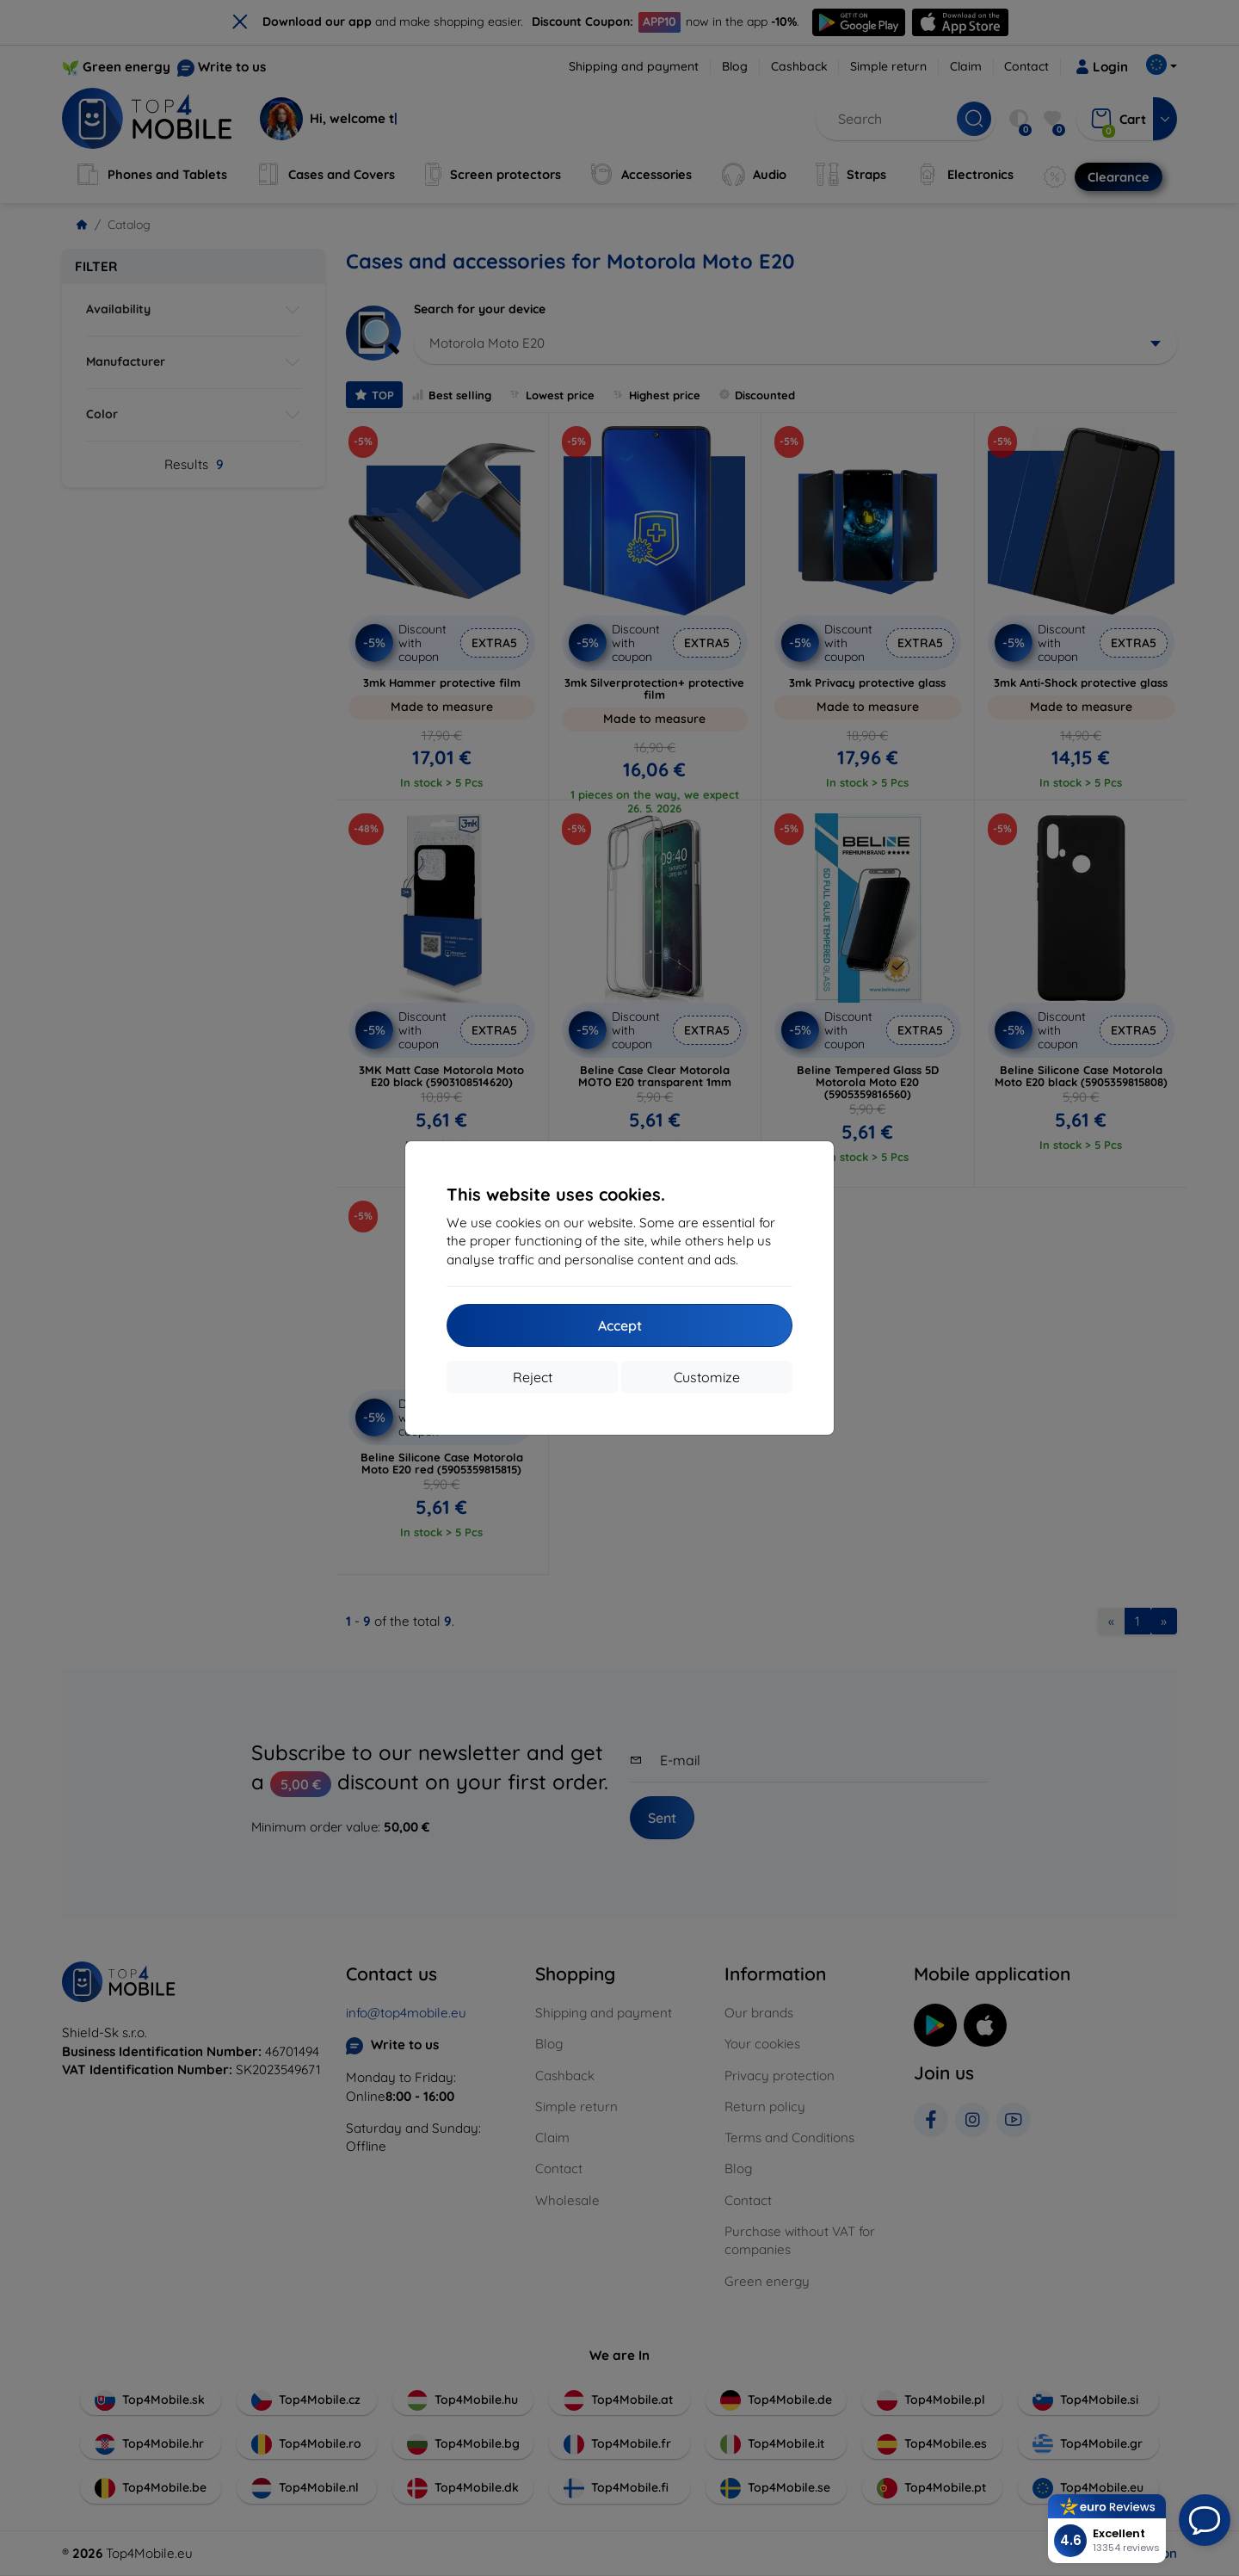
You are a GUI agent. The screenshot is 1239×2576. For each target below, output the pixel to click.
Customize (707, 1377)
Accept (620, 1325)
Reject (532, 1377)
